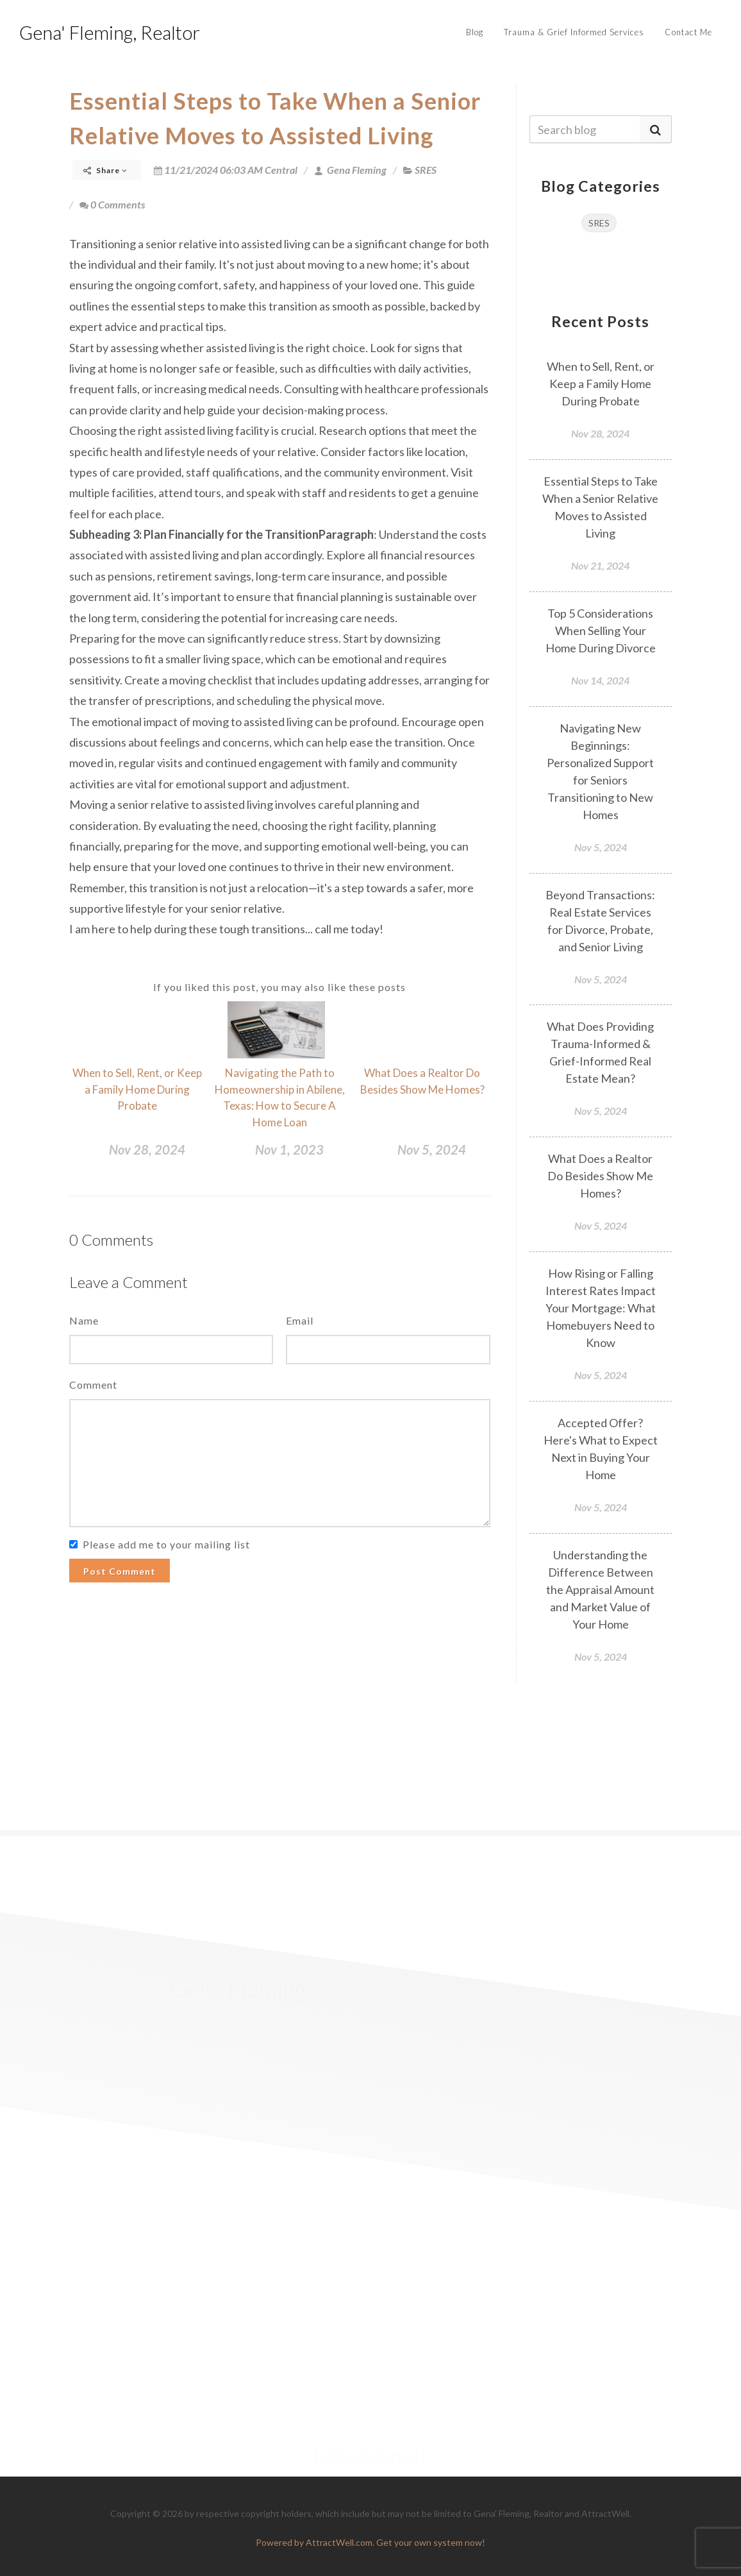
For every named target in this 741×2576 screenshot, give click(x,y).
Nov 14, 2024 (600, 680)
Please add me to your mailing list (166, 1544)
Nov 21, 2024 (600, 565)
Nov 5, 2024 (431, 1149)
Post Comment (119, 1571)
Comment (93, 1384)
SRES (426, 170)
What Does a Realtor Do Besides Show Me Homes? (600, 1175)
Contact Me (688, 32)
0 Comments (112, 204)
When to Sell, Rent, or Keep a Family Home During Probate (137, 1089)
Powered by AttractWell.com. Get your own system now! (370, 2542)
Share (105, 170)
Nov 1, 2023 (289, 1149)
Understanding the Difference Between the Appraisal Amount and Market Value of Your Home (600, 1589)
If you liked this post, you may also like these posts (279, 987)
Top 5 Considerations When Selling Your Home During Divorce (600, 630)
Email (299, 1320)
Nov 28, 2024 (147, 1149)
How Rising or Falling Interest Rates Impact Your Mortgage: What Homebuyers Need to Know (600, 1308)
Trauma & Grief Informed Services (574, 32)
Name (84, 1320)
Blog (474, 32)
